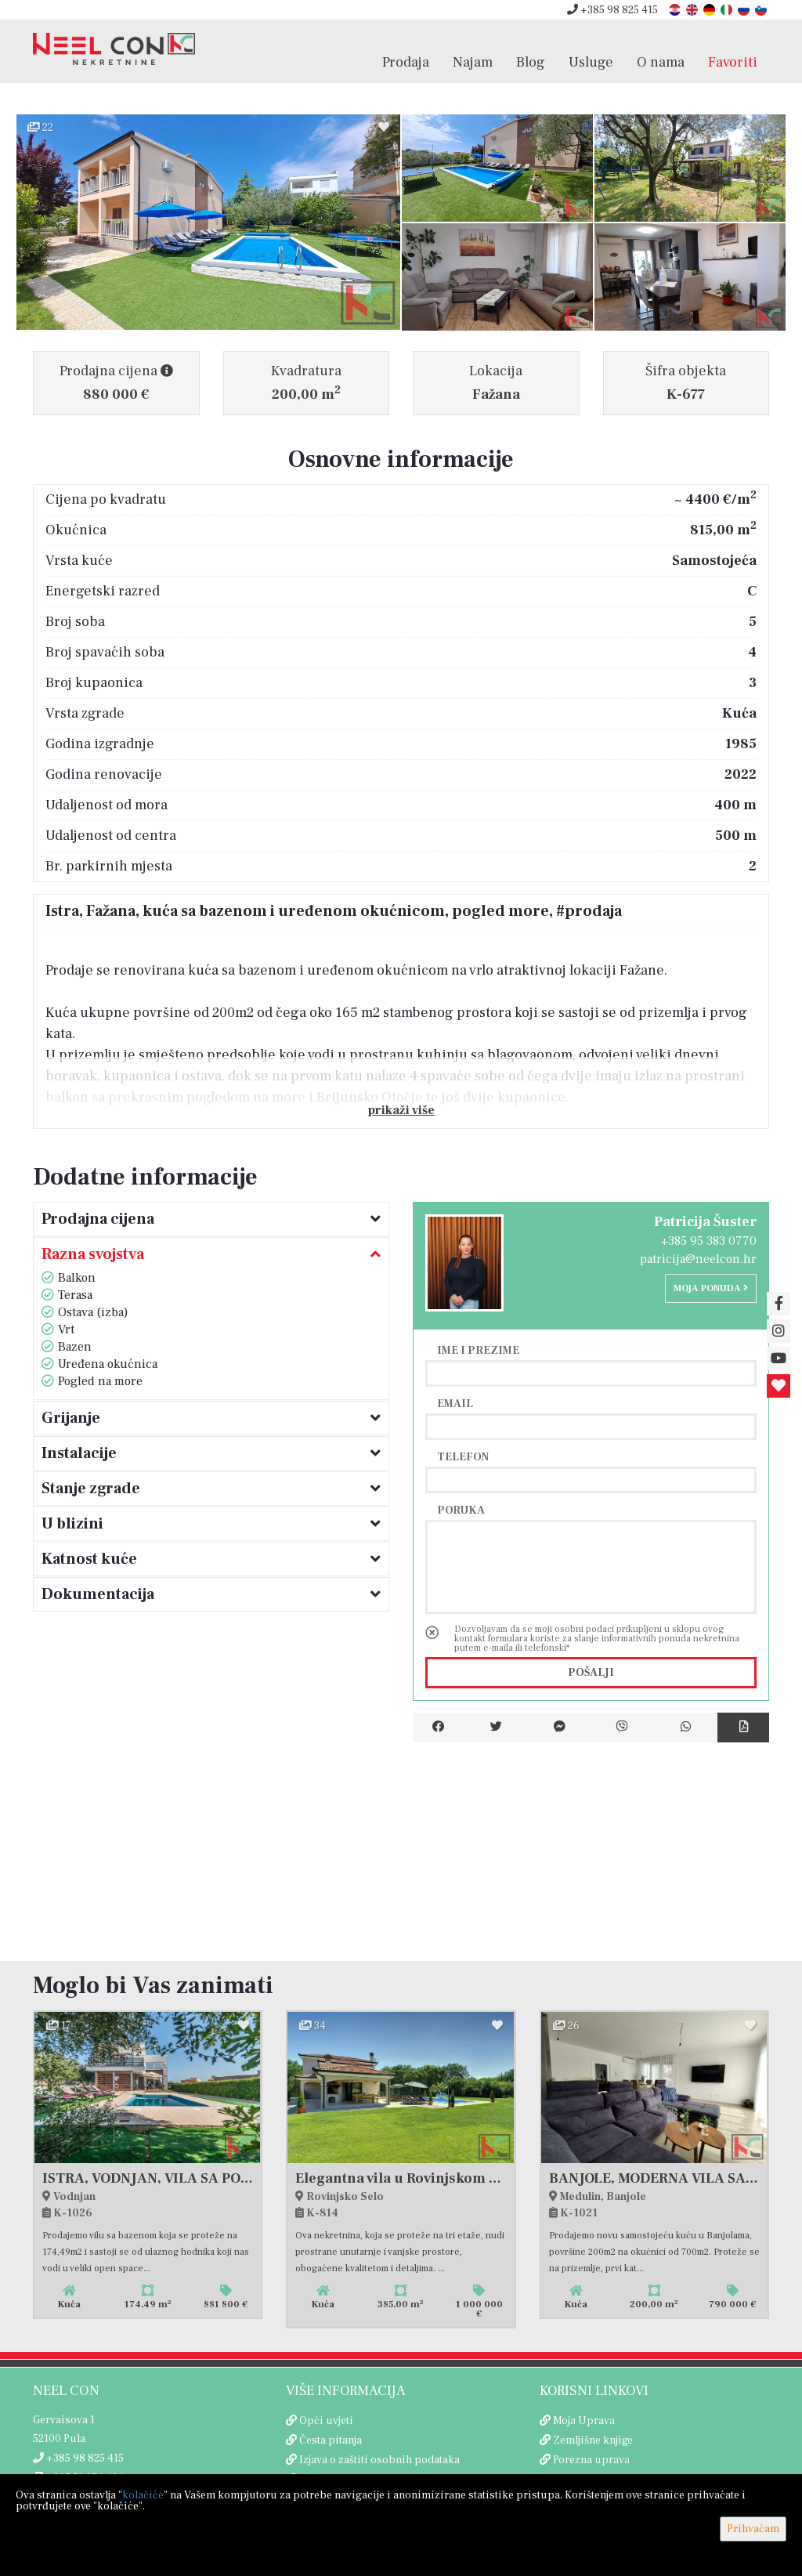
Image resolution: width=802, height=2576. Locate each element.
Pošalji (591, 1673)
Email (455, 1403)
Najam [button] (473, 69)
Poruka (461, 1509)
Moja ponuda (711, 1288)
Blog (530, 69)
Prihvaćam (753, 2529)
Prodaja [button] (405, 69)
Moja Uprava (584, 2421)
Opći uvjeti (326, 2421)
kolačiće (143, 2495)
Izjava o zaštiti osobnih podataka (379, 2460)
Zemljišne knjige (593, 2440)
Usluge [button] (591, 69)
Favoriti (732, 69)
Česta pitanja (330, 2440)
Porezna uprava (591, 2460)
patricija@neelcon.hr (698, 1259)
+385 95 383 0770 (709, 1241)
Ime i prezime (478, 1350)
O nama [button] (661, 69)
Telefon (463, 1456)
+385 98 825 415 (612, 10)
